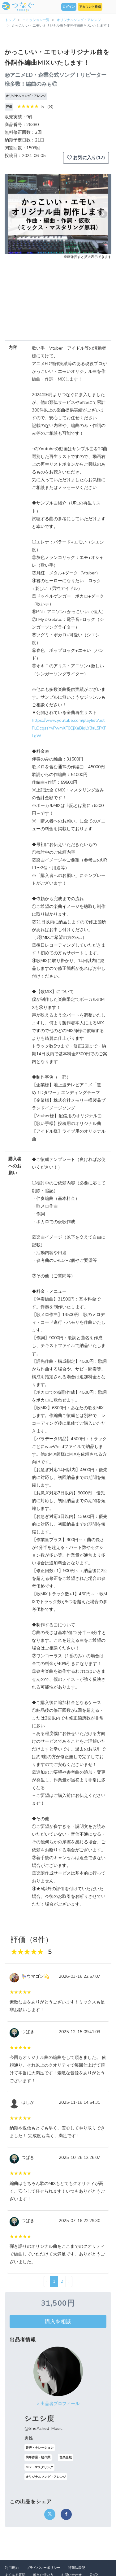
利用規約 (12, 2567)
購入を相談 (58, 2321)
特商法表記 (76, 2567)
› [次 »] (69, 2281)
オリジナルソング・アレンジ (79, 20)
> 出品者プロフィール (58, 2404)
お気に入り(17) (86, 158)
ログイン (68, 7)
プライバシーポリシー (43, 2567)
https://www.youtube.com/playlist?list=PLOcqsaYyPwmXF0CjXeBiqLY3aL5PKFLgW (69, 728)
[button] (13, 214)
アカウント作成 (90, 7)
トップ (10, 20)
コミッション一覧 (35, 20)
